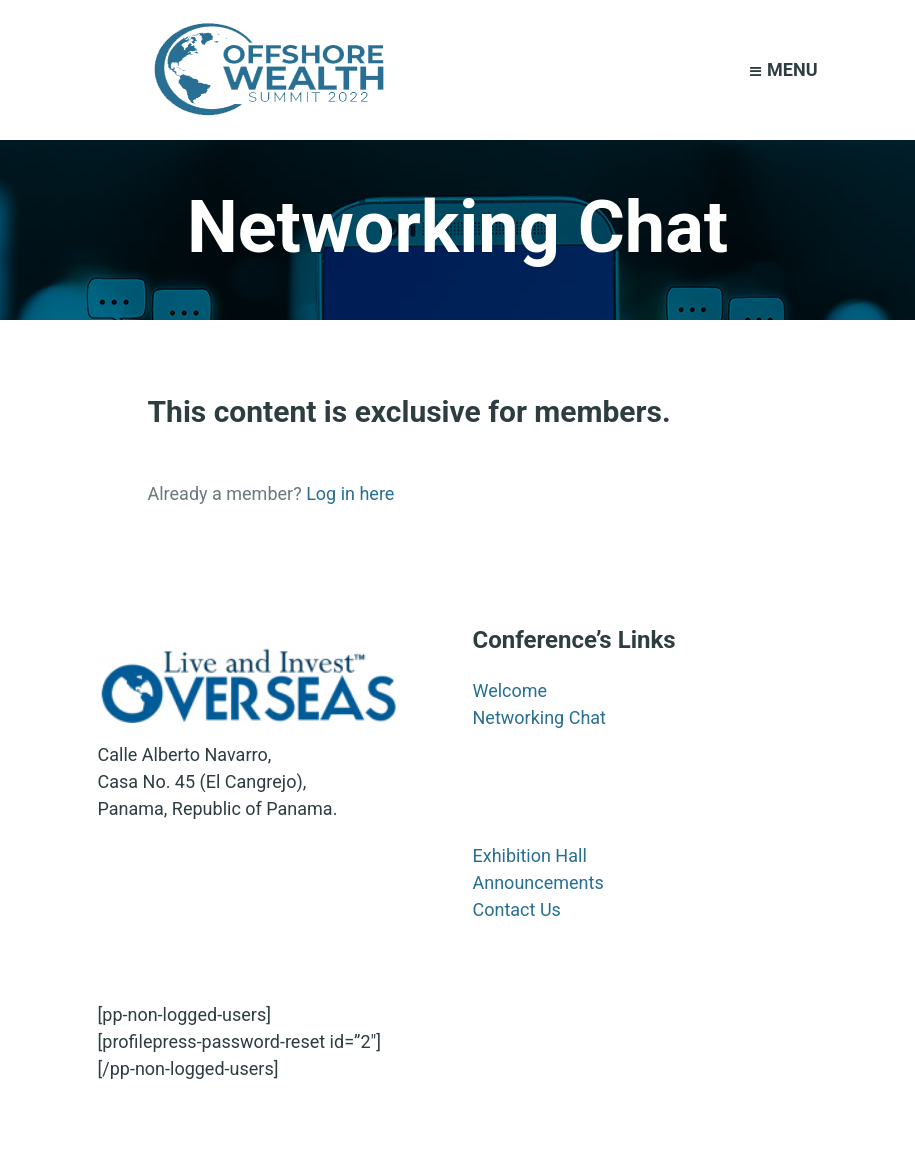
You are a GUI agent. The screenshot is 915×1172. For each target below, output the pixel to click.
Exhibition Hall (530, 855)
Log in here (350, 493)
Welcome (510, 690)
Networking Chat (540, 717)
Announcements (538, 882)
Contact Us (517, 909)
